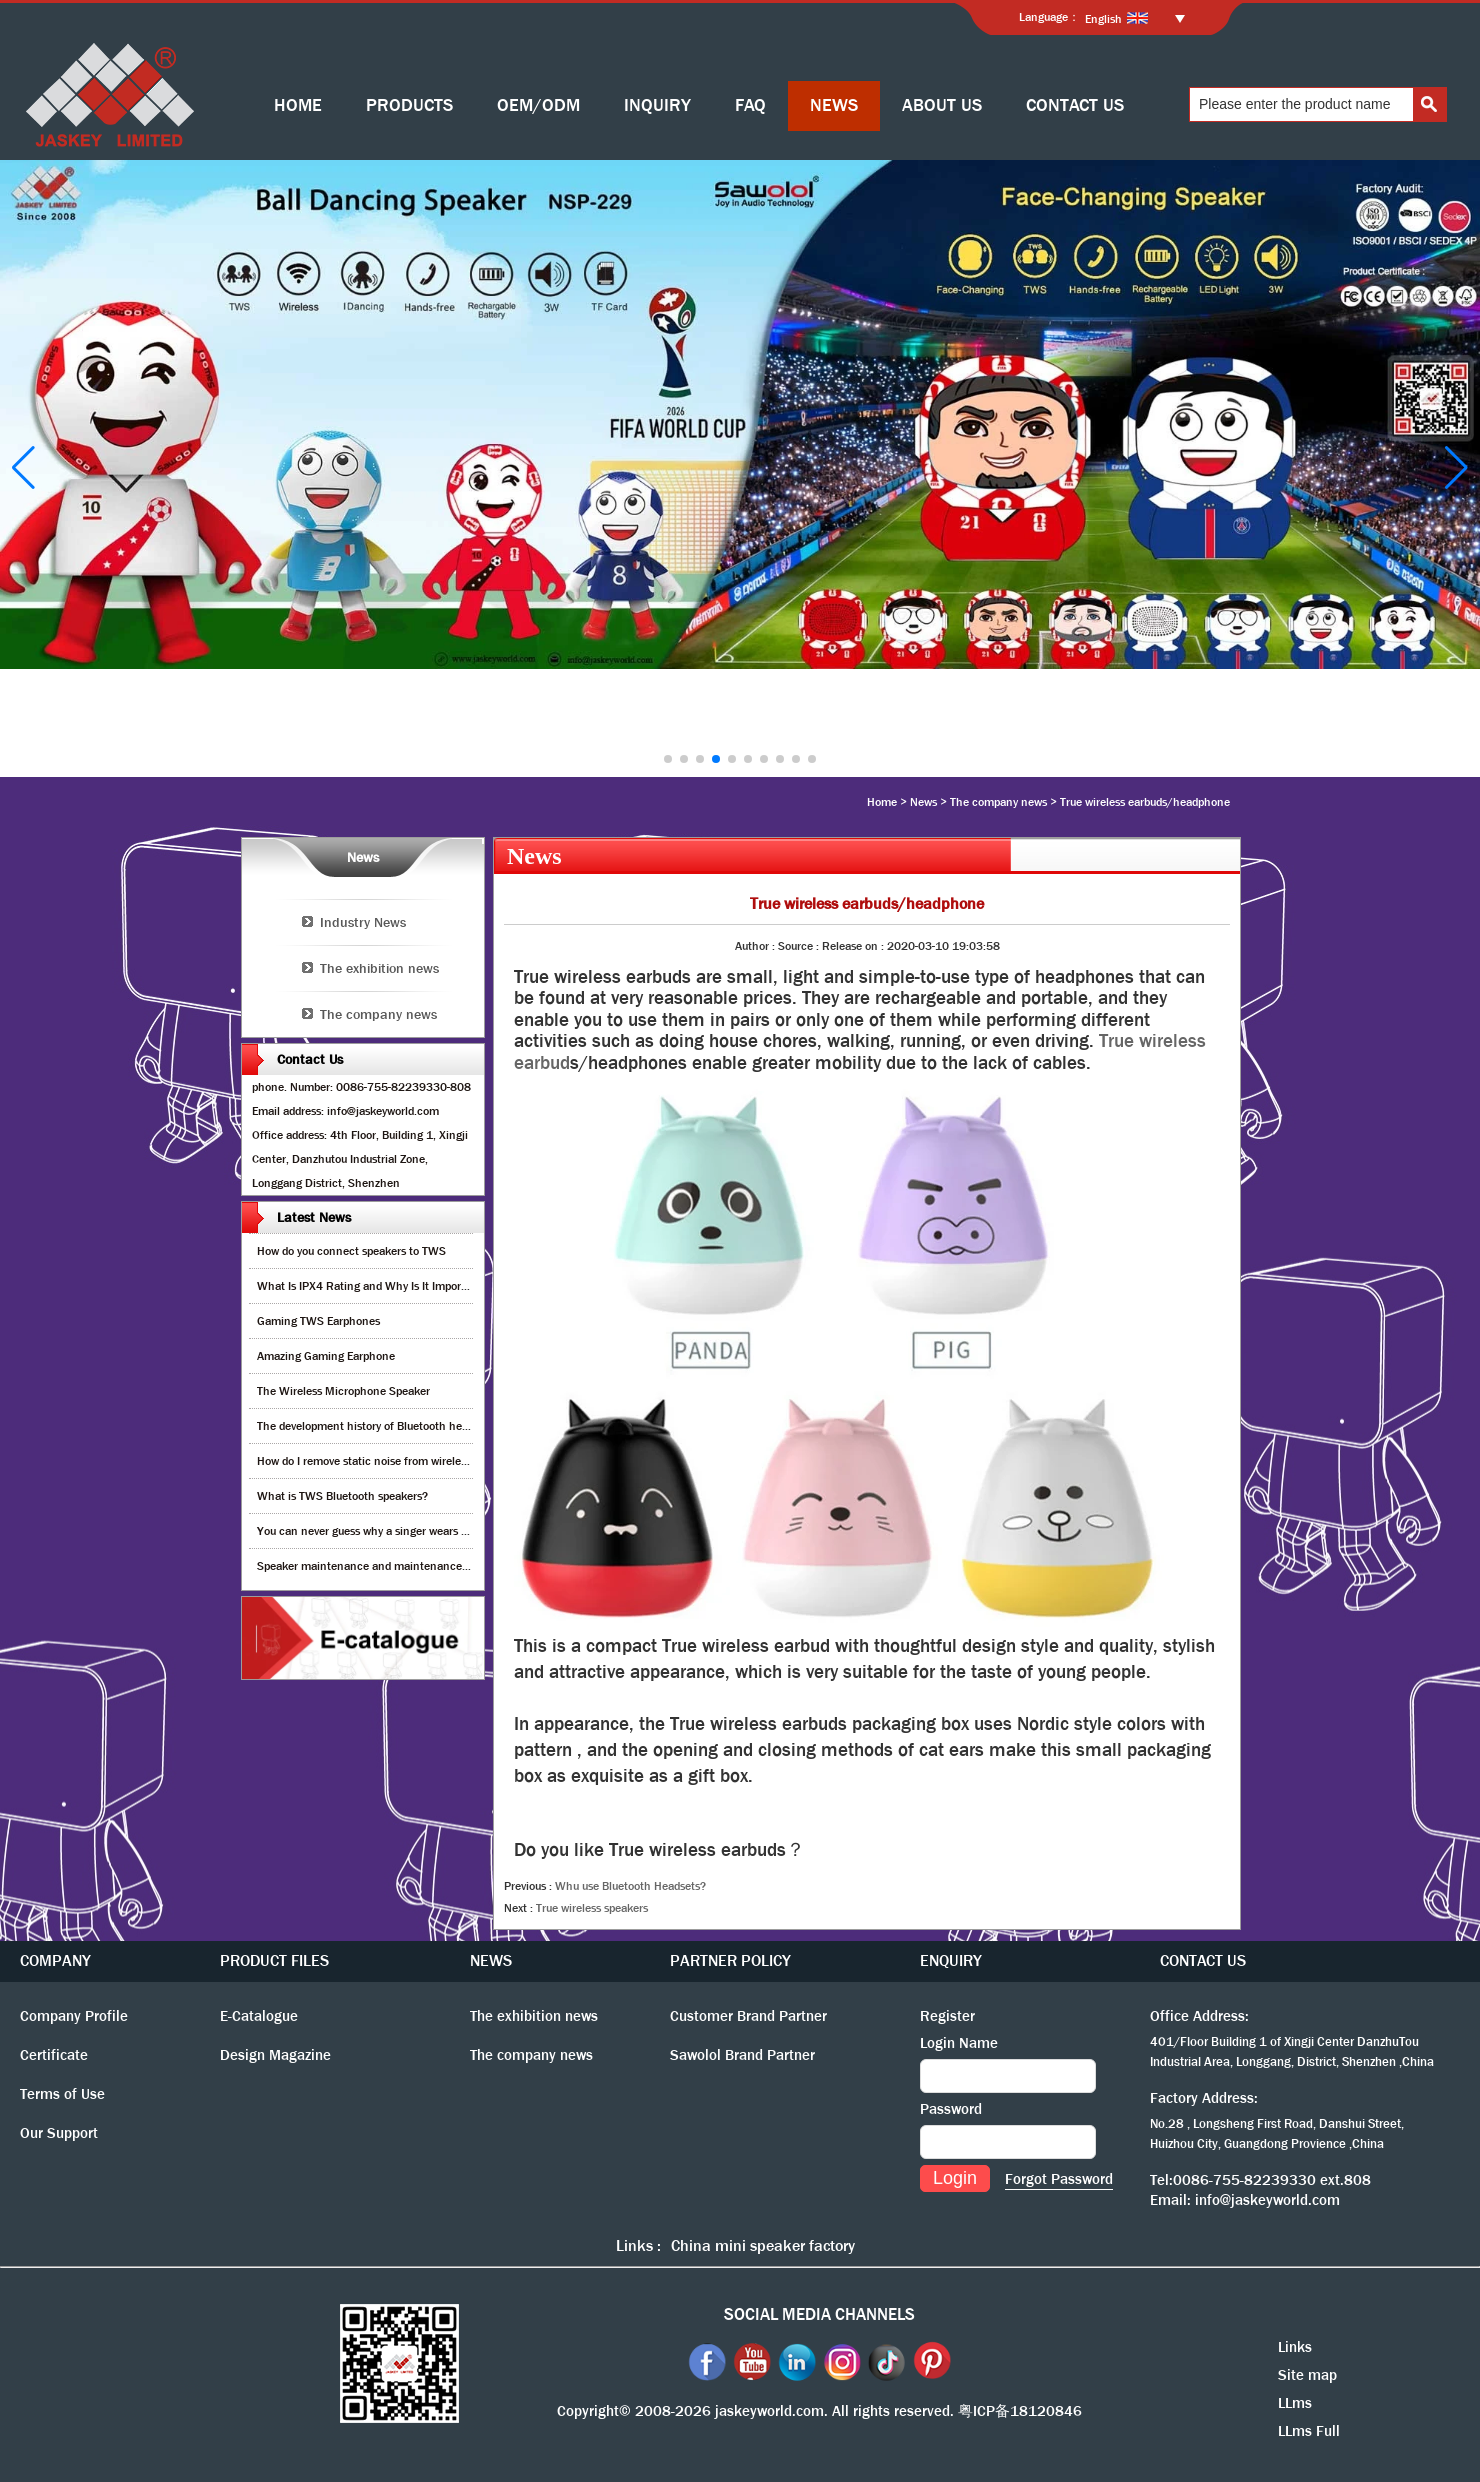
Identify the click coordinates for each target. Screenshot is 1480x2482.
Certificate (54, 2055)
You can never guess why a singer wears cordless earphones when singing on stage (466, 1531)
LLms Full (1309, 2431)
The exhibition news (379, 968)
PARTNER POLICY (730, 1960)
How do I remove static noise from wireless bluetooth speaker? (413, 1461)
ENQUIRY (951, 1960)
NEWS (834, 105)
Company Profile (74, 2016)
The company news (998, 802)
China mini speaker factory (763, 2245)
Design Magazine (275, 2055)
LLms (1295, 2403)
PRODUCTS (409, 105)
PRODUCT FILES (274, 1960)
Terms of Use (62, 2094)
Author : (756, 946)
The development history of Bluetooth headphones (384, 1426)
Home (882, 802)
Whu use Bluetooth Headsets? (630, 1886)
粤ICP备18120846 (1020, 2411)
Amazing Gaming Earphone (326, 1356)
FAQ (750, 105)
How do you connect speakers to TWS (351, 1251)
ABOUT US (942, 105)
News (923, 802)
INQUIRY (657, 105)
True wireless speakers (592, 1908)
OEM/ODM (538, 105)
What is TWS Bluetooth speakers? (342, 1496)
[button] (668, 759)
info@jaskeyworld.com (1267, 2200)
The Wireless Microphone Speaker (343, 1391)
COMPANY (55, 1960)
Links (1295, 2347)
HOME (298, 105)
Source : (800, 946)
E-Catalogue (259, 2016)
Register (947, 2016)
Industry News (363, 922)
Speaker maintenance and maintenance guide (374, 1566)
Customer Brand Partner (748, 2016)
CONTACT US (1075, 105)
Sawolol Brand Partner (742, 2055)
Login (955, 2178)
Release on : (854, 946)
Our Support (59, 2133)
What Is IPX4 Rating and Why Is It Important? (372, 1286)
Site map (1307, 2375)
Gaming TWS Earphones (318, 1321)
